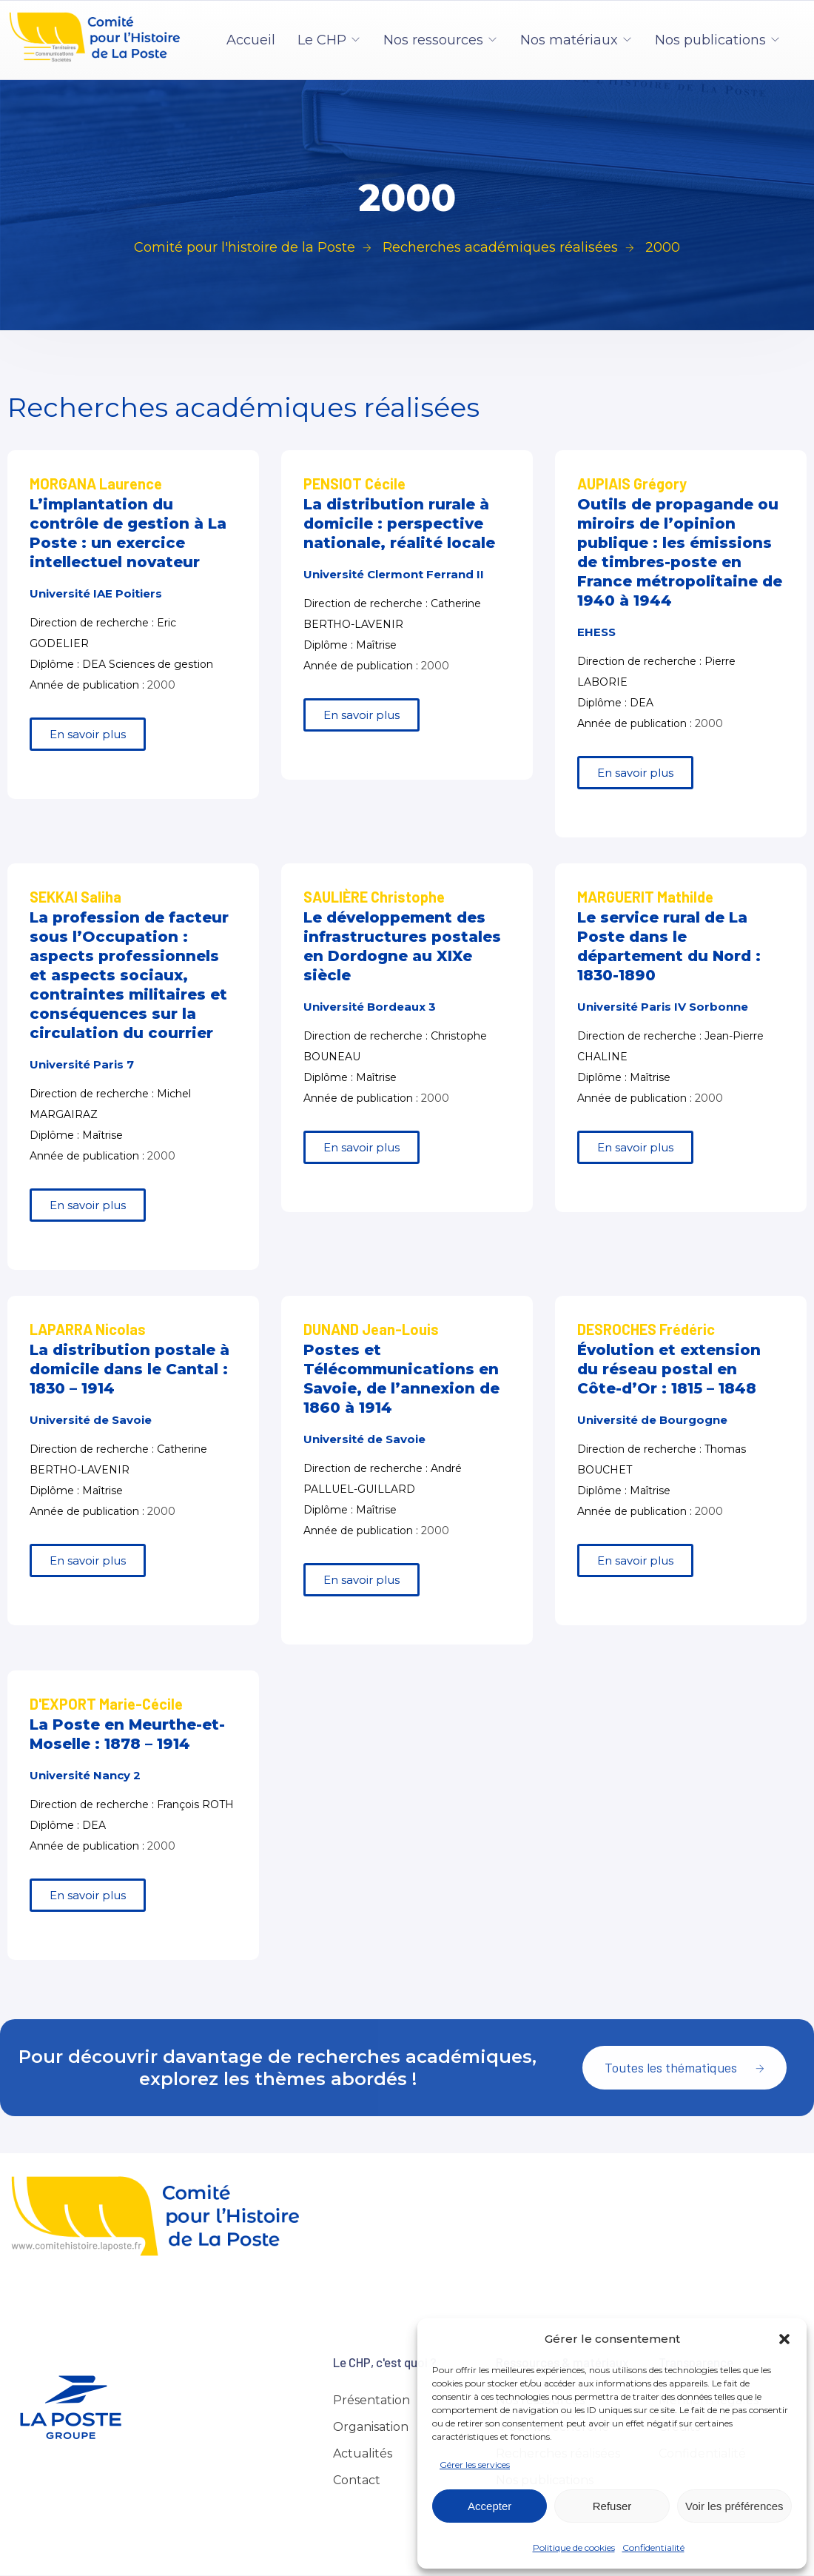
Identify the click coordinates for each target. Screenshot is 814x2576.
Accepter (489, 2506)
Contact (356, 2480)
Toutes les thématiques (684, 2067)
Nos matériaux (569, 40)
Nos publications (710, 40)
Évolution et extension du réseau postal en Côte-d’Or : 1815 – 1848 (669, 1369)
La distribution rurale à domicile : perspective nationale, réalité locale (399, 523)
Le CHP (321, 40)
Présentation (371, 2400)
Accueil (250, 40)
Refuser (612, 2506)
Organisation (370, 2427)
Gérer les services (475, 2464)
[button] (784, 2339)
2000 (161, 685)
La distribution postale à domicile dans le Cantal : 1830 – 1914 (129, 1369)
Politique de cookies (574, 2547)
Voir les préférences (734, 2506)
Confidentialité (653, 2547)
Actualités (362, 2453)
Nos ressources (433, 40)
